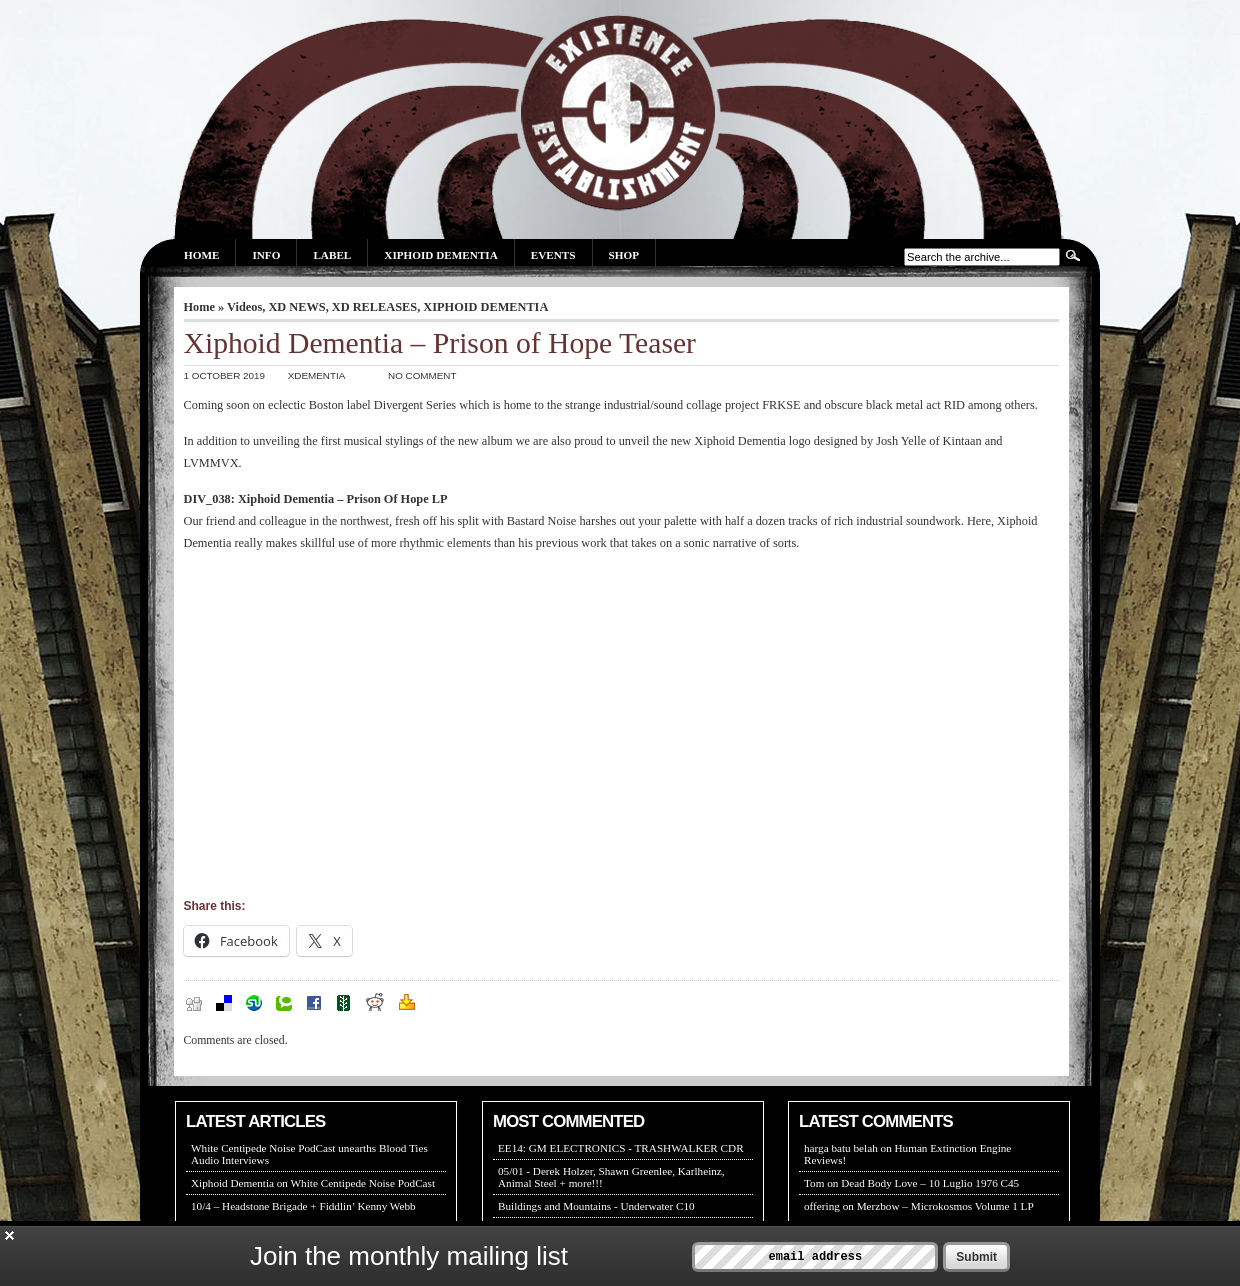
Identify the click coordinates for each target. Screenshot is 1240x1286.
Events (553, 255)
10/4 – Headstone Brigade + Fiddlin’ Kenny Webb (303, 1206)
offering (822, 1206)
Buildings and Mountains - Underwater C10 (596, 1206)
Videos (244, 307)
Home (201, 255)
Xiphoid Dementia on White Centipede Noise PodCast (313, 1183)
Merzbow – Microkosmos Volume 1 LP (945, 1206)
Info (266, 255)
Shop (624, 255)
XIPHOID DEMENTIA (485, 307)
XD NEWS (296, 307)
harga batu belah (841, 1148)
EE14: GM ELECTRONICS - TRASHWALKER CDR (621, 1148)
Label (332, 255)
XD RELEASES (374, 307)
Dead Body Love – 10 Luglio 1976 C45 (930, 1183)
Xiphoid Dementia (440, 255)
